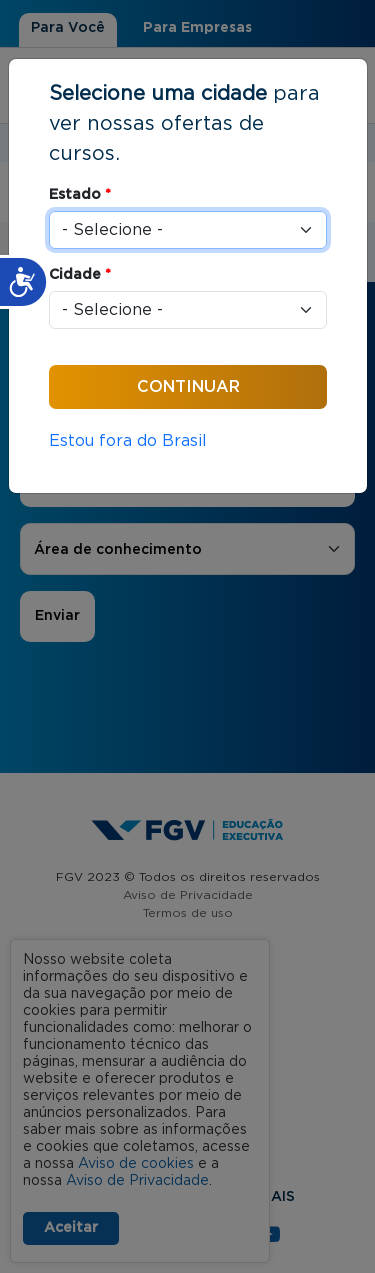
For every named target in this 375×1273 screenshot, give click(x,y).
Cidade (80, 275)
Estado (80, 195)
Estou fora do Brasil (128, 441)
